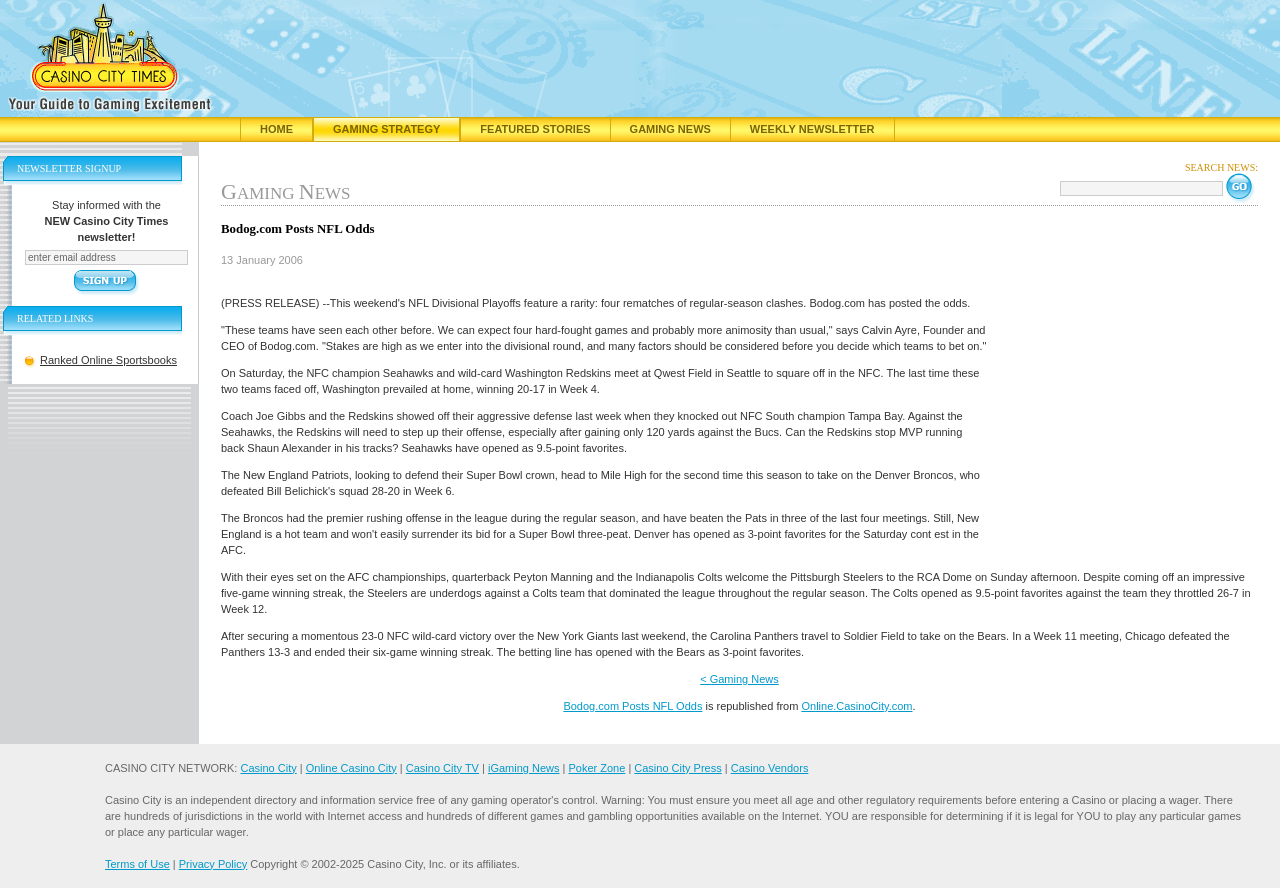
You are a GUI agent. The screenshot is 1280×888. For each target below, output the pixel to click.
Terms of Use (137, 864)
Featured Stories (535, 129)
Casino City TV (442, 768)
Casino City (268, 768)
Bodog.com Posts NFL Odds (632, 706)
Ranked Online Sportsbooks (108, 360)
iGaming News (524, 768)
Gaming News (670, 129)
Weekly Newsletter (812, 129)
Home (276, 129)
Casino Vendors (770, 768)
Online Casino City (351, 768)
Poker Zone (596, 768)
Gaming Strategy (386, 129)
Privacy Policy (213, 864)
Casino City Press (677, 768)
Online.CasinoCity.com (856, 706)
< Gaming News (739, 679)
